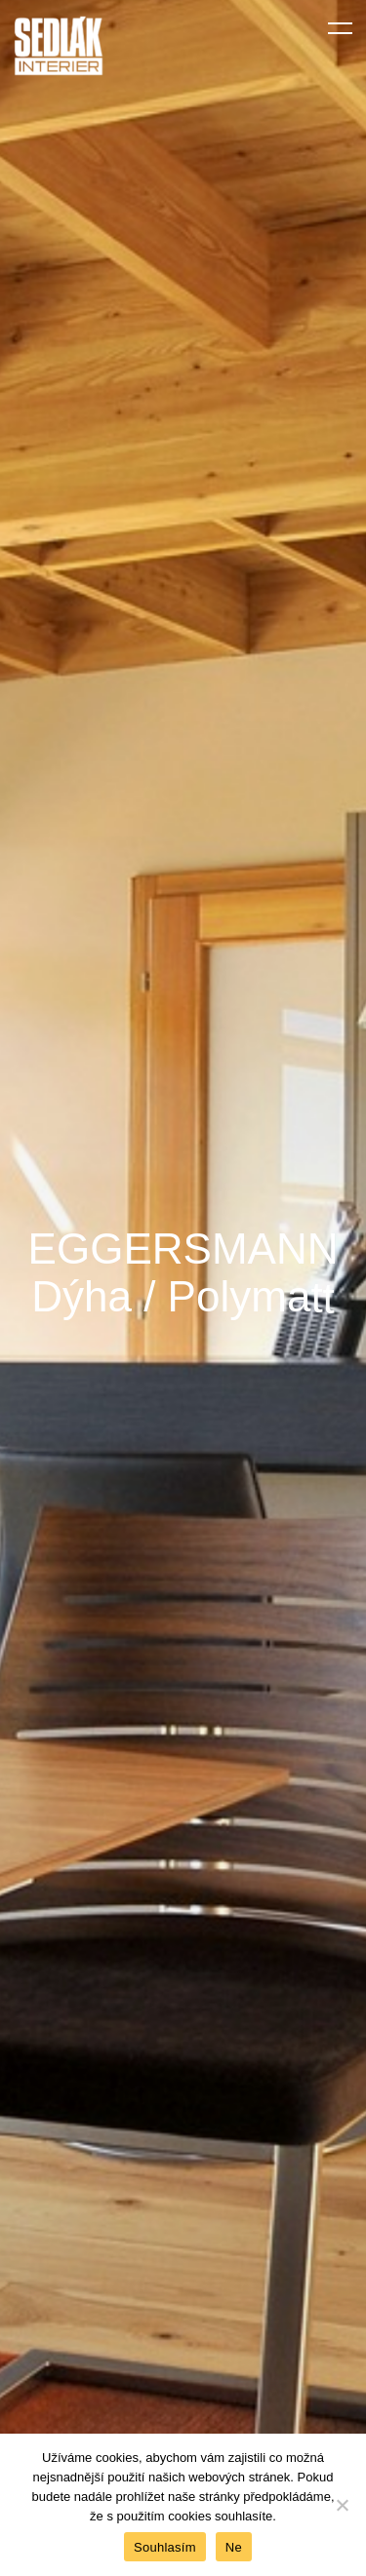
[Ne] (341, 2505)
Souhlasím (165, 2547)
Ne (233, 2547)
